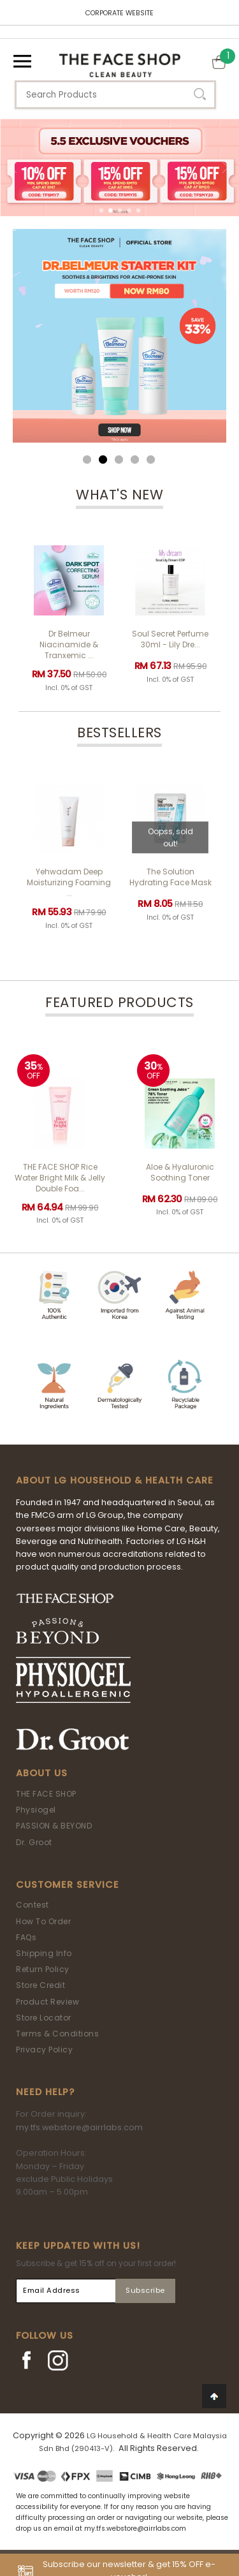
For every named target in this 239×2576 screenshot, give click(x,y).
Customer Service (67, 1884)
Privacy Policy (44, 2049)
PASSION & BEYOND (54, 1825)
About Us (42, 1773)
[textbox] (115, 94)
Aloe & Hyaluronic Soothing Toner (180, 1172)
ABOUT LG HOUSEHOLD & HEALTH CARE (115, 1480)
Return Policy (42, 1969)
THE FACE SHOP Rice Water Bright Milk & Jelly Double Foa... (60, 1177)
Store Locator (43, 2017)
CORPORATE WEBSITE (119, 13)
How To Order (43, 1921)
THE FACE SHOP (46, 1793)
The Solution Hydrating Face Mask (170, 877)
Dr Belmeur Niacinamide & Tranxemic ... (69, 644)
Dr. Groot (34, 1842)
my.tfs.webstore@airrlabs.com (79, 2127)
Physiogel (36, 1809)
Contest (32, 1904)
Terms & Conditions (57, 2033)
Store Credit (40, 1985)
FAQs (26, 1937)
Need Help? (45, 2092)
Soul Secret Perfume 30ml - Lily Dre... (170, 639)
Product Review (47, 2001)
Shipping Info (44, 1953)
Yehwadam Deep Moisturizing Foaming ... (69, 882)
